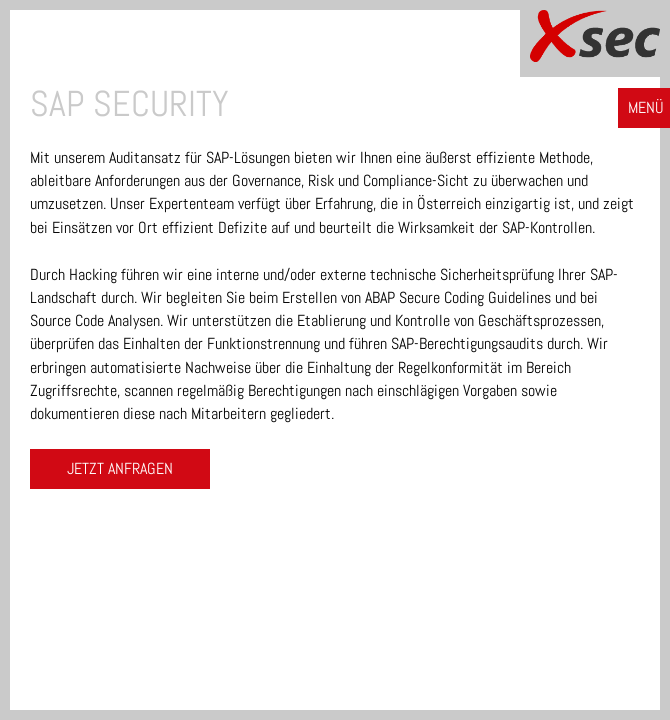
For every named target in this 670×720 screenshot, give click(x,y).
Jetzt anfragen (120, 468)
